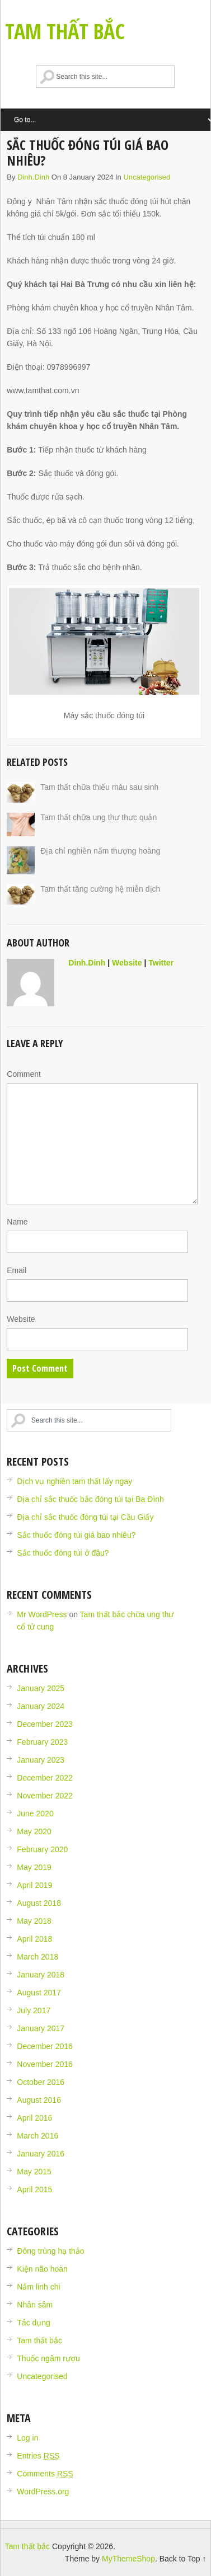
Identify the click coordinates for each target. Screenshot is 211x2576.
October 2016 (40, 2082)
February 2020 (42, 1849)
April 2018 (34, 1938)
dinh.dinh (33, 177)
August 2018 (39, 1903)
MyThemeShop (128, 2558)
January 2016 (40, 2153)
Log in (27, 2437)
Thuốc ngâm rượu (48, 2358)
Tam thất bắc (65, 30)
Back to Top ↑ (183, 2558)
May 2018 (34, 1920)
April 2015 (34, 2189)
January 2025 (40, 1688)
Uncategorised (146, 177)
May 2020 (34, 1831)
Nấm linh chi (38, 2286)
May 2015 (34, 2171)
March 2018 (37, 1956)
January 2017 (40, 2028)
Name (17, 1221)
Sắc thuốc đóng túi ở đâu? (63, 1552)
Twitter (161, 962)
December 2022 (45, 1777)
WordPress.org (43, 2491)
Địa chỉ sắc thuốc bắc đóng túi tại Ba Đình (90, 1499)
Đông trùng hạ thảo (50, 2251)
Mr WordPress (42, 1614)
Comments (45, 2473)
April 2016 (34, 2117)
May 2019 (34, 1867)
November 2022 (45, 1795)
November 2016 (45, 2064)
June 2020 (35, 1813)
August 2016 (39, 2099)
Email (16, 1270)
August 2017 (39, 1992)
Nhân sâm (35, 2304)
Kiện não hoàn (42, 2268)
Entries (38, 2455)
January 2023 (40, 1759)
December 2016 (45, 2046)
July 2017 (33, 2010)
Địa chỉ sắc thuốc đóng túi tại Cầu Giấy (85, 1517)
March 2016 (37, 2135)
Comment (24, 1074)
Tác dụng (33, 2322)
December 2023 (45, 1724)
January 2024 (40, 1706)
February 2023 (42, 1741)
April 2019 (34, 1885)
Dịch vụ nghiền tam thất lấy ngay (74, 1481)
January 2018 (40, 1974)
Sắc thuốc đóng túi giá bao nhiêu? (76, 1534)
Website (127, 962)
